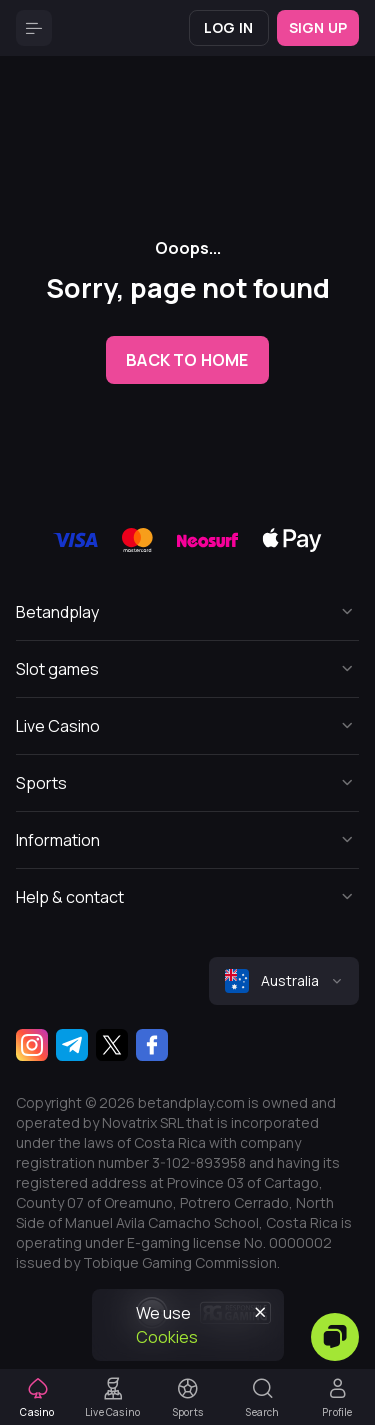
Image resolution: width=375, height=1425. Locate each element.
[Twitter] (112, 1045)
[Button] (34, 28)
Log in (228, 27)
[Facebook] (152, 1045)
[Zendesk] (335, 1337)
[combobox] (284, 981)
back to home (187, 360)
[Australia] (284, 981)
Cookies (167, 1337)
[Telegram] (72, 1045)
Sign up (318, 27)
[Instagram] (32, 1045)
